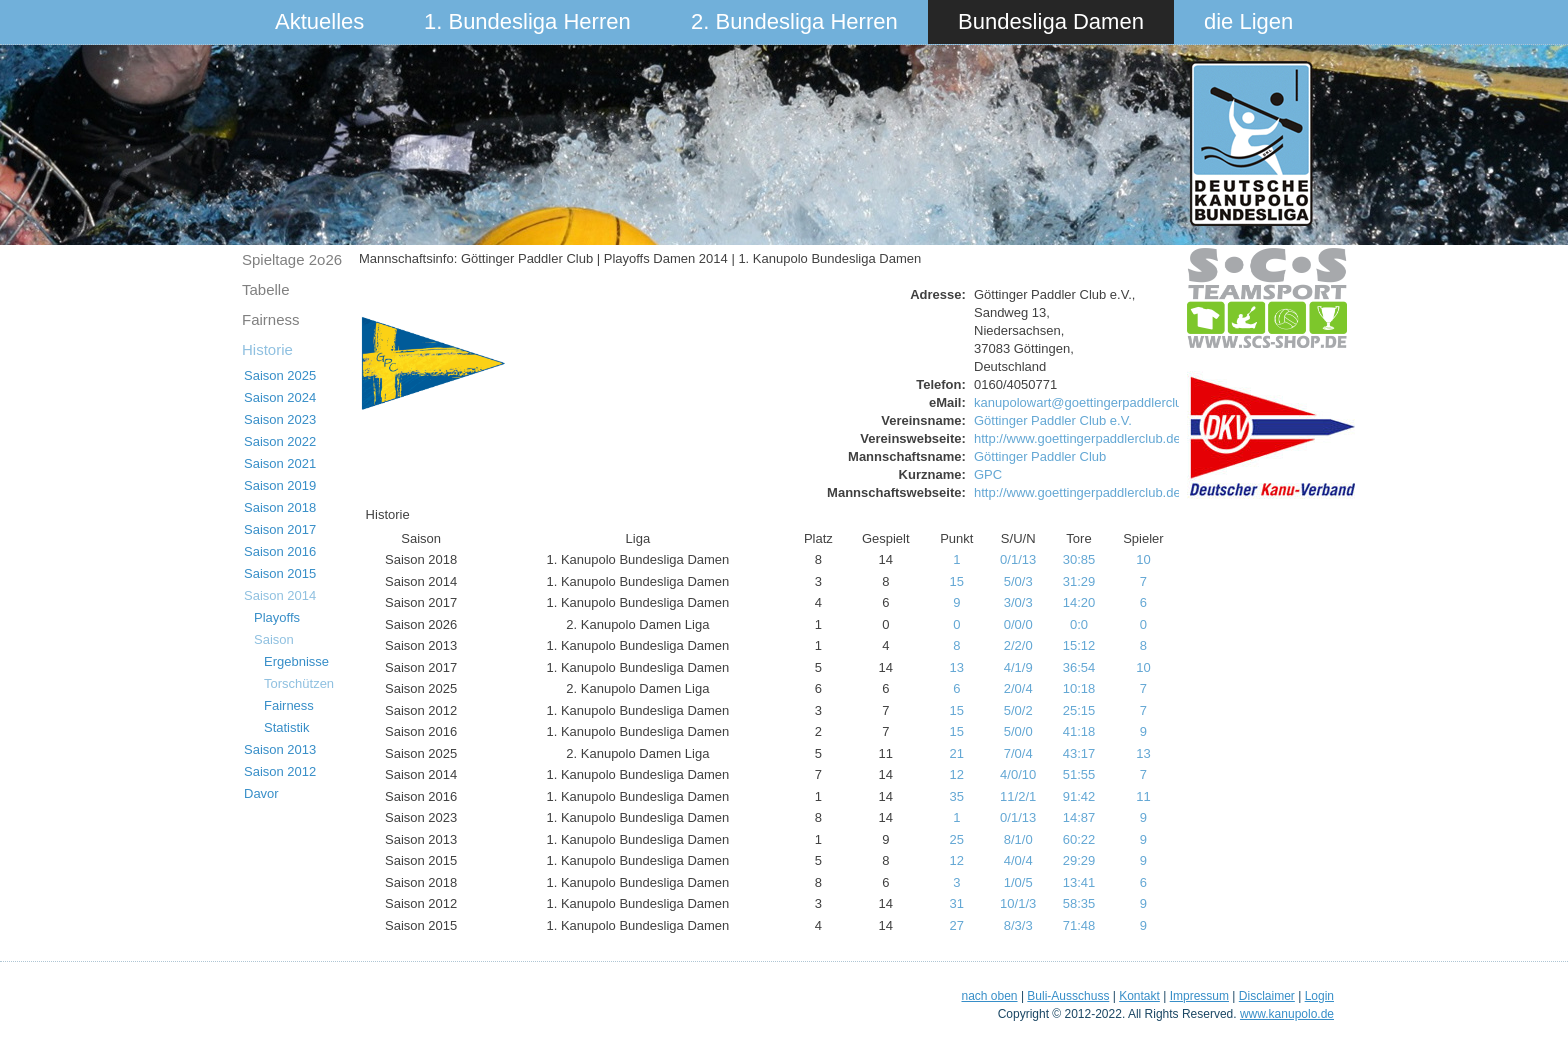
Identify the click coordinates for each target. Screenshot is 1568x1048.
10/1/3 (1018, 903)
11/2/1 (1018, 796)
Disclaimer (1267, 996)
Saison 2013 (280, 749)
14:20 (1079, 602)
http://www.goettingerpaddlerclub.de (1077, 438)
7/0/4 (1018, 753)
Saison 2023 (280, 419)
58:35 (1079, 903)
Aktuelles (319, 21)
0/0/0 (1018, 624)
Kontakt (1139, 996)
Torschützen (299, 683)
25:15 (1079, 710)
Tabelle (266, 289)
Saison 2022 (280, 441)
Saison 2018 (280, 507)
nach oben (989, 996)
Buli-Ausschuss (1068, 996)
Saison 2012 (280, 771)
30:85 (1079, 559)
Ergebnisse (296, 661)
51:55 (1079, 774)
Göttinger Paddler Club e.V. (1053, 420)
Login (1319, 996)
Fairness (271, 319)
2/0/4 (1018, 688)
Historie (267, 349)
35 (957, 796)
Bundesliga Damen (1051, 21)
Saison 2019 (280, 485)
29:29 (1079, 860)
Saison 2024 (280, 397)
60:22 (1079, 839)
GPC (988, 474)
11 (1143, 796)
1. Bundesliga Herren (527, 21)
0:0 (1079, 624)
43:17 (1079, 753)
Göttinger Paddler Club (1040, 456)
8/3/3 (1018, 925)
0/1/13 (1018, 559)
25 (957, 839)
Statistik (287, 727)
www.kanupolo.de (1287, 1014)
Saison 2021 (280, 463)
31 (957, 903)
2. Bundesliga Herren (794, 21)
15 (957, 581)
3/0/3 (1018, 602)
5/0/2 (1018, 710)
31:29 (1079, 581)
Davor (261, 793)
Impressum (1199, 996)
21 (957, 753)
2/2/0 (1018, 645)
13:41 (1079, 882)
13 (957, 667)
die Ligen (1248, 21)
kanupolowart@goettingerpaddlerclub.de (1091, 402)
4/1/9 (1018, 667)
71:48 (1079, 925)
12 (957, 774)
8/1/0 (1018, 839)
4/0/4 (1018, 860)
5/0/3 (1018, 581)
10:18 (1079, 688)
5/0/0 (1018, 731)
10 (1143, 559)
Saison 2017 (280, 529)
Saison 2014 (280, 595)
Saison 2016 (280, 551)
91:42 (1079, 796)
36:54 (1079, 667)
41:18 (1079, 731)
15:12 (1079, 645)
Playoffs (277, 617)
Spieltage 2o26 (292, 259)
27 (957, 925)
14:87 (1079, 817)
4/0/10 (1018, 774)
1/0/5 (1018, 882)
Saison (274, 639)
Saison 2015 (280, 573)
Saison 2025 (280, 375)
